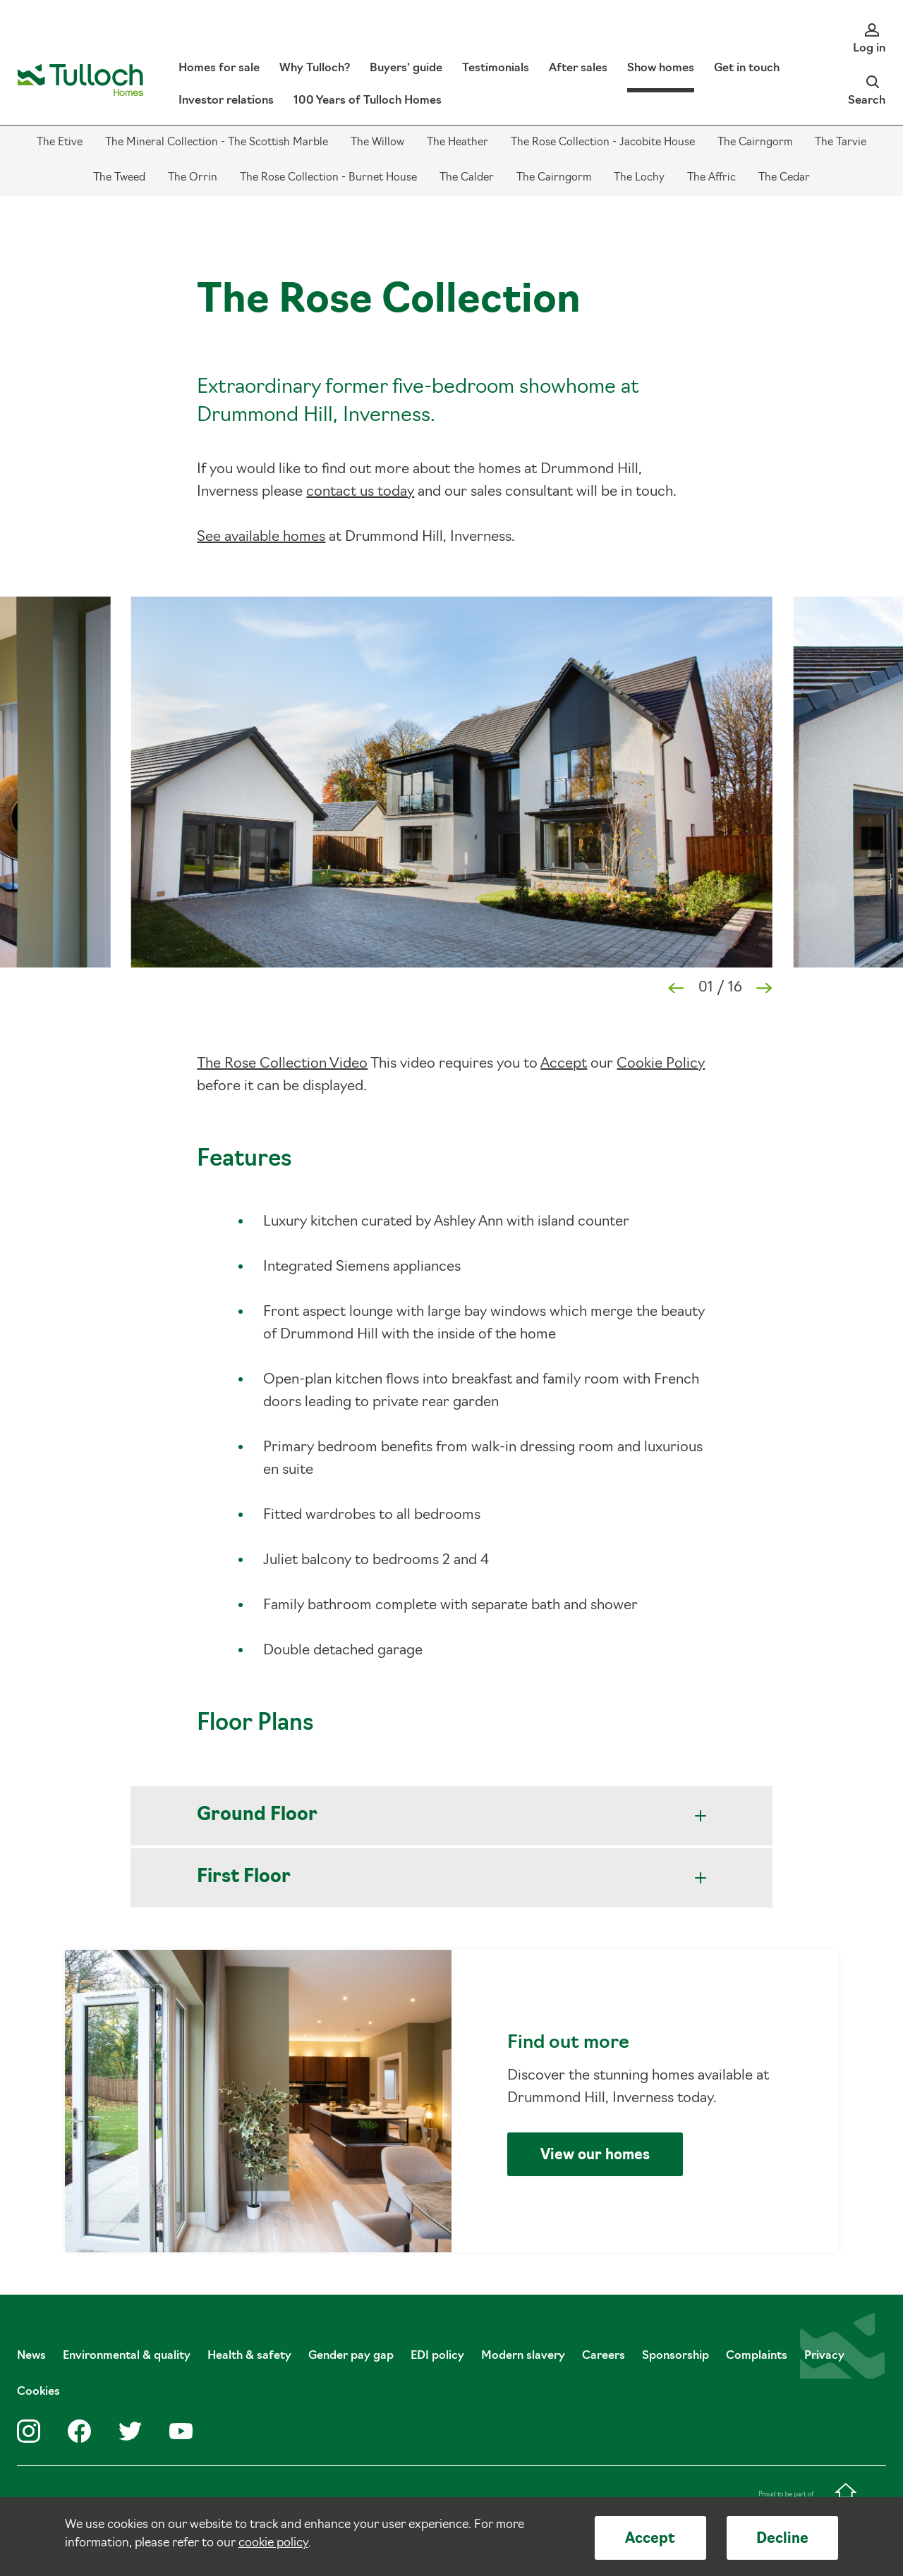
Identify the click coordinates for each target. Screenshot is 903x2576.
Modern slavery (523, 2356)
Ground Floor (451, 1815)
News (31, 2356)
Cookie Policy (661, 1064)
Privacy (824, 2356)
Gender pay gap (351, 2356)
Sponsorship (675, 2356)
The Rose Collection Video (282, 1064)
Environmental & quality (126, 2356)
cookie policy (273, 2543)
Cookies (38, 2392)
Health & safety (249, 2356)
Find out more (452, 2101)
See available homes (261, 537)
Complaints (756, 2356)
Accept (650, 2539)
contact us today (360, 492)
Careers (603, 2356)
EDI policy (437, 2356)
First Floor (451, 1877)
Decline (782, 2539)
